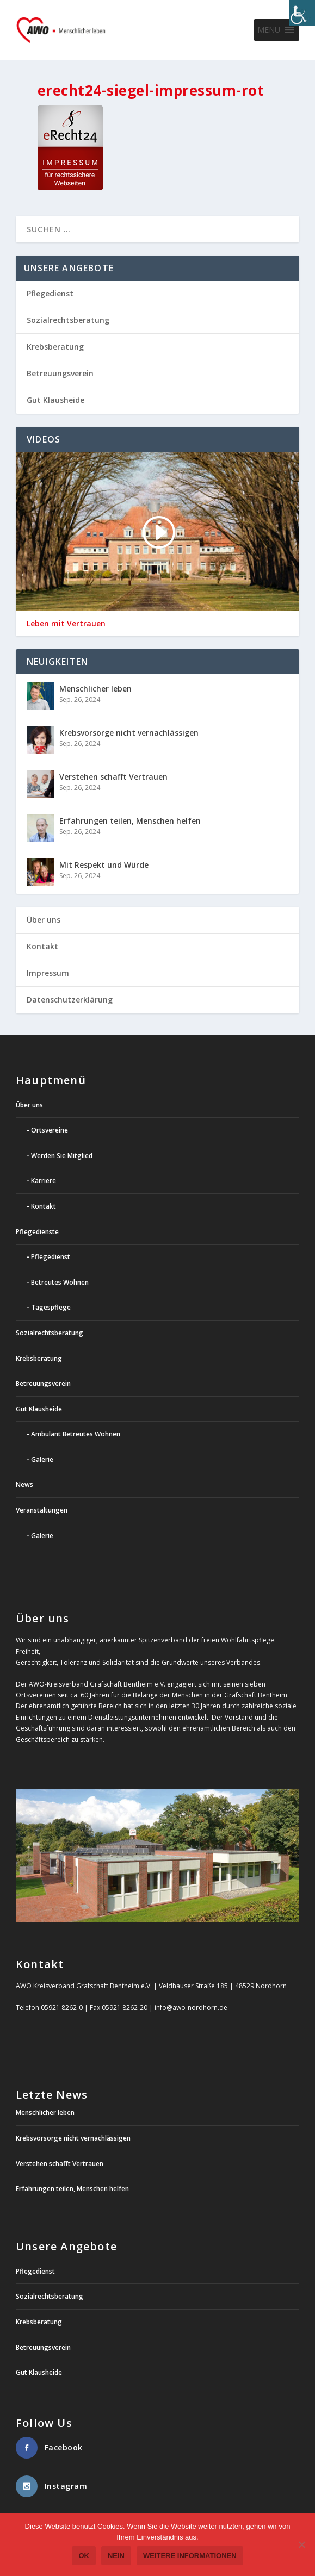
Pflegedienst (50, 293)
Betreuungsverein (60, 373)
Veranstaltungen (41, 1510)
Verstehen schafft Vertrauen (113, 776)
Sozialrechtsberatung (68, 320)
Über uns (43, 919)
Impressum (48, 973)
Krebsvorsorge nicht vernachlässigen (129, 732)
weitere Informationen (190, 2556)
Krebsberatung (55, 346)
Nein (116, 2556)
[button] (268, 30)
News (24, 1484)
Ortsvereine (49, 1130)
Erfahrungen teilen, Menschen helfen (130, 821)
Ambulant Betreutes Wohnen (75, 1434)
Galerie (42, 1459)
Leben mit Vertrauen (66, 624)
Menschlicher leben (95, 688)
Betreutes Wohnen (60, 1282)
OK (83, 2556)
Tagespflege (51, 1307)
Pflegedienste (37, 1231)
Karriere (43, 1180)
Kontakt (42, 946)
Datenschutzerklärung (70, 999)
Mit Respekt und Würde (104, 865)
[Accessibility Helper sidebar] (302, 13)
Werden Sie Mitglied (61, 1155)
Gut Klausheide (55, 400)
